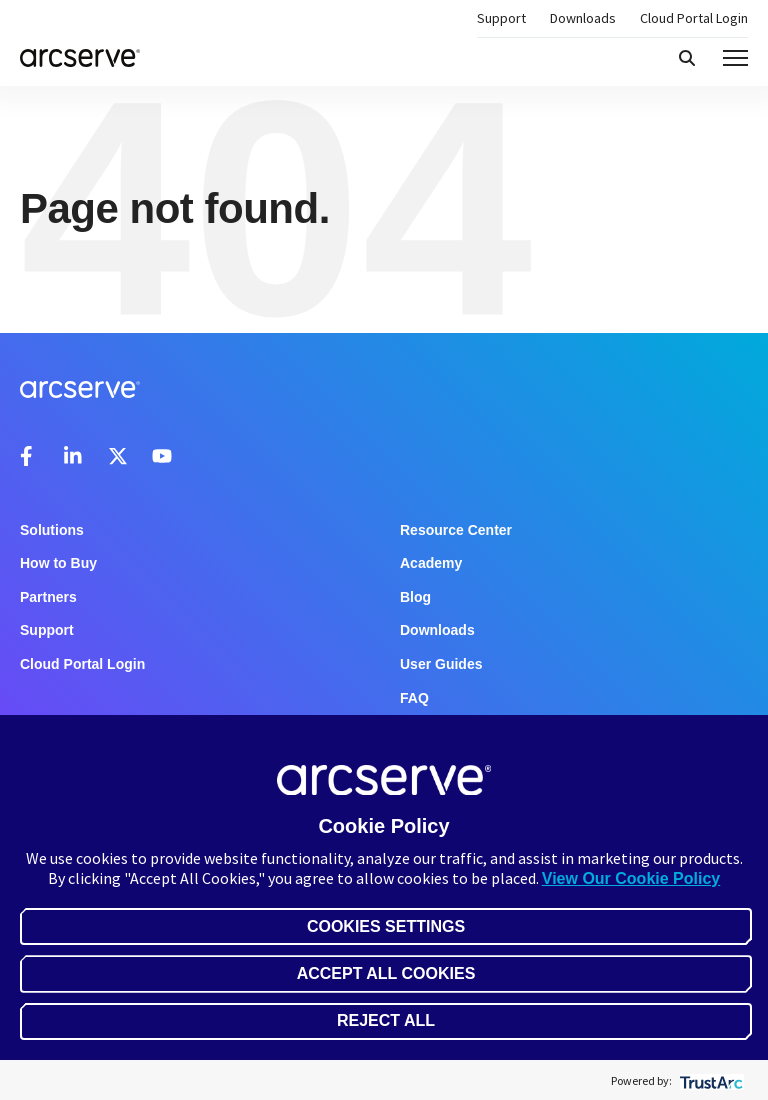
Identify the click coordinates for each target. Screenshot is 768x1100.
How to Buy (58, 563)
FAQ (414, 698)
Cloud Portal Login (694, 18)
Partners (48, 597)
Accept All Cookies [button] (386, 973)
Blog (415, 597)
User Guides (441, 664)
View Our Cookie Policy (631, 878)
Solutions (52, 530)
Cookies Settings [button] (386, 926)
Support (501, 18)
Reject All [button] (386, 1020)
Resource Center (456, 530)
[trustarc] (709, 1080)
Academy (431, 563)
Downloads (583, 18)
